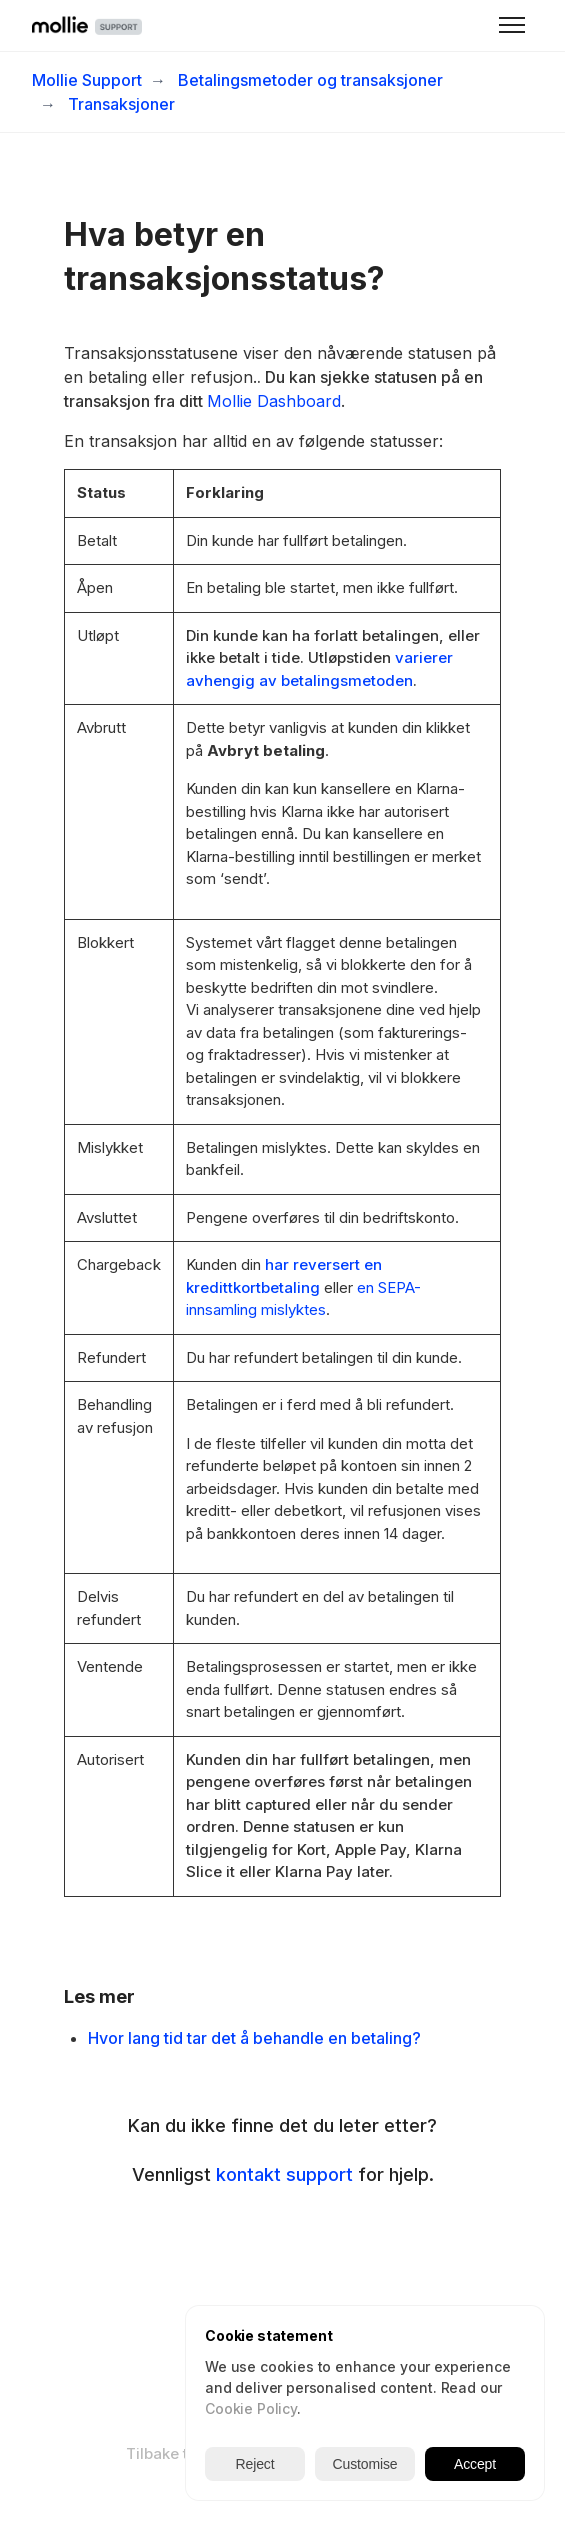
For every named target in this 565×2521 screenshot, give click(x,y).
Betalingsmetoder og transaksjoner (310, 80)
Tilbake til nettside (192, 2453)
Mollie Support (87, 80)
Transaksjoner (121, 104)
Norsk (319, 2453)
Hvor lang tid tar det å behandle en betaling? (254, 2038)
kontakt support (284, 2174)
